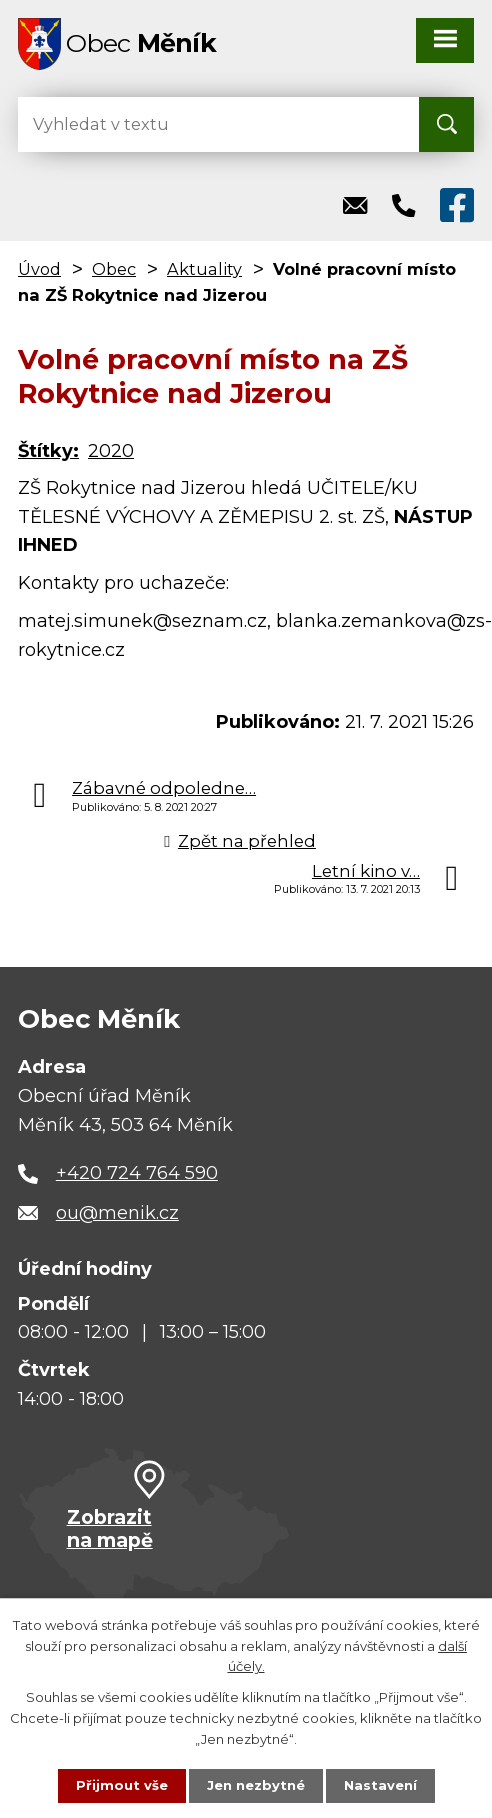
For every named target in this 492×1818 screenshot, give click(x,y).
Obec (114, 269)
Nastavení (380, 1785)
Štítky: (48, 451)
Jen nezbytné (256, 1785)
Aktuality (204, 269)
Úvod (39, 269)
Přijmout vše (122, 1785)
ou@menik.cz (117, 1213)
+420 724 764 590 (137, 1173)
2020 (111, 451)
